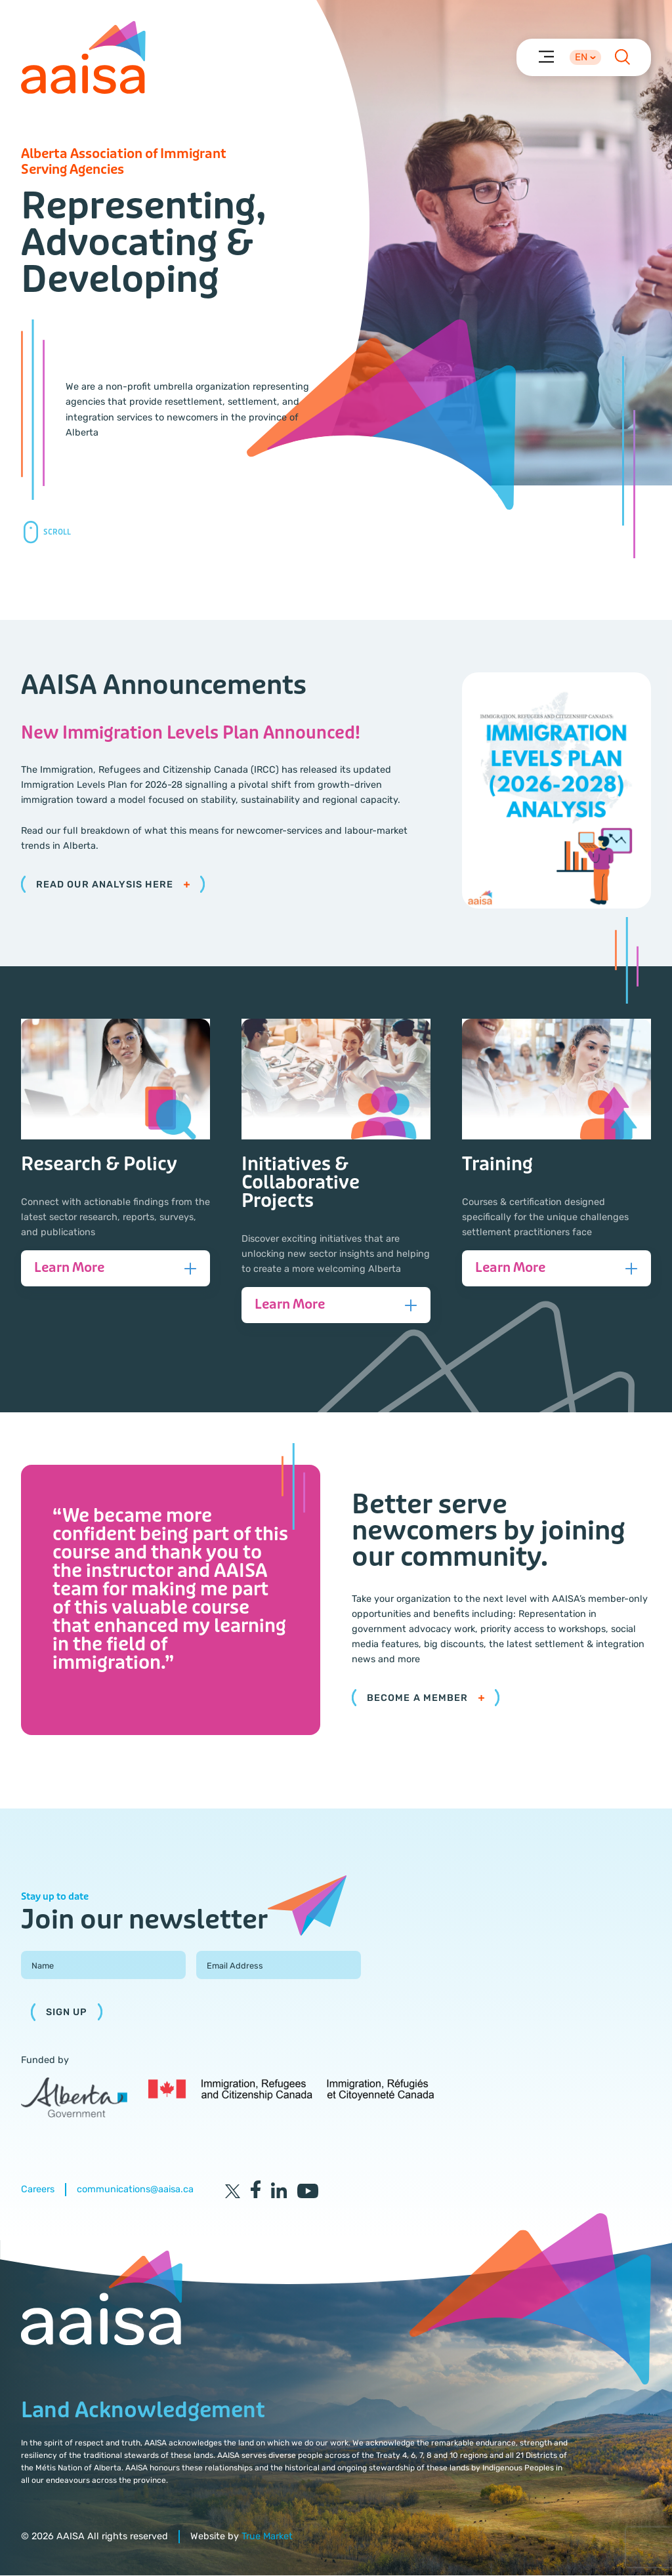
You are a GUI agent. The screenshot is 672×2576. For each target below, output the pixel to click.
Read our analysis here (113, 884)
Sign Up (66, 2012)
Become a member (425, 1698)
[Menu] (545, 56)
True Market (267, 2537)
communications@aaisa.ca (135, 2190)
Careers (37, 2190)
